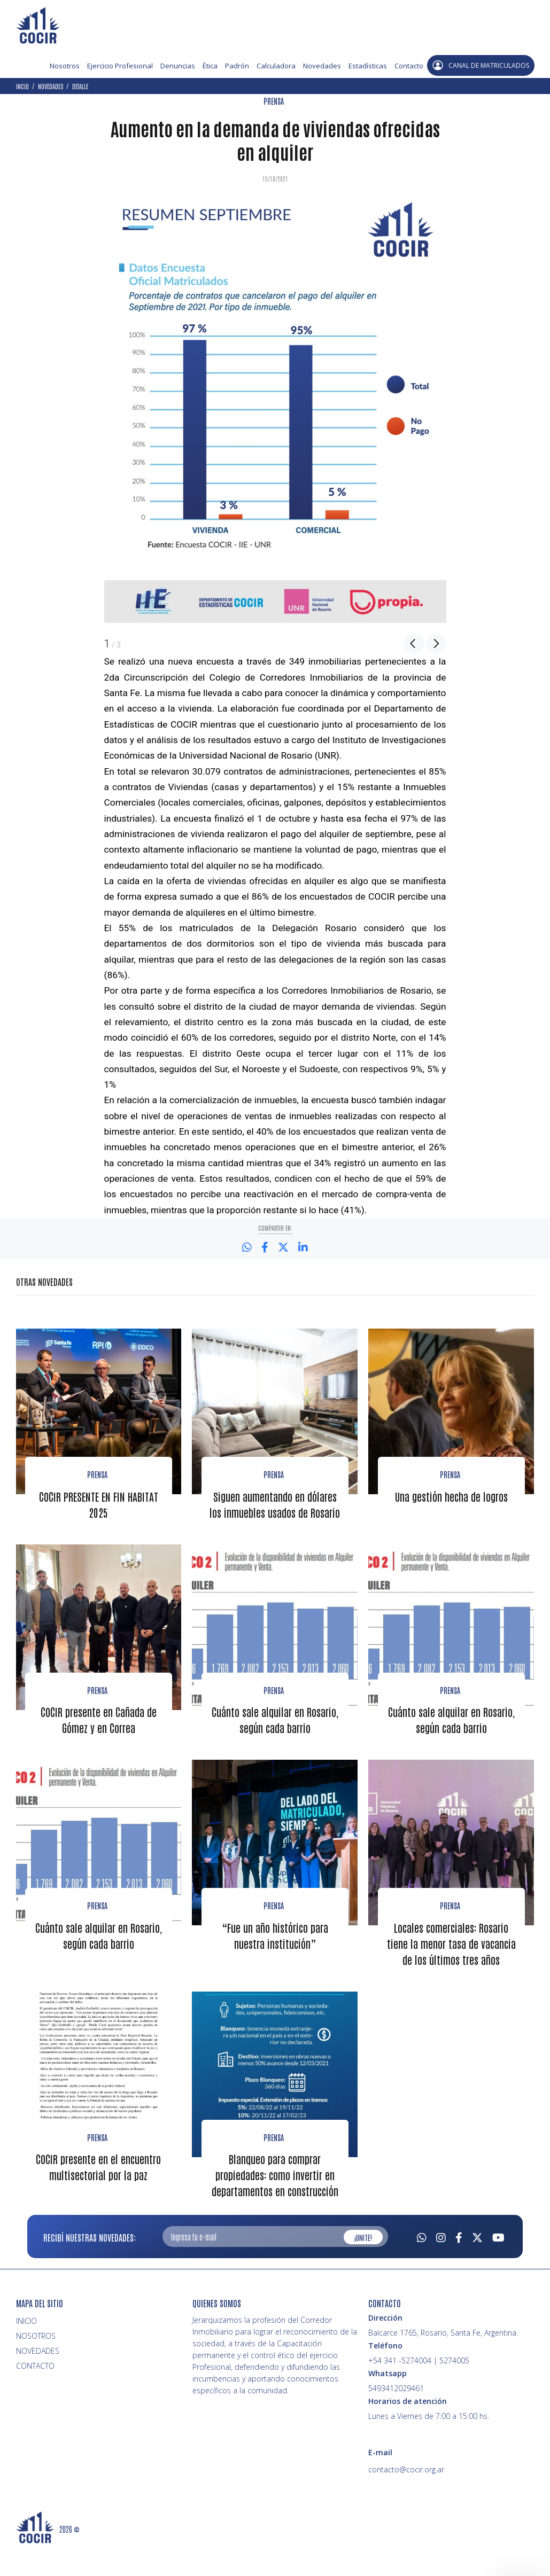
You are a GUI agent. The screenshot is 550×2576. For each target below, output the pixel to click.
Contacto (408, 66)
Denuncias (177, 66)
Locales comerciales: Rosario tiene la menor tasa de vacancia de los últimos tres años (451, 1965)
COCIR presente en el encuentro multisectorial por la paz (98, 2196)
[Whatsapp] (422, 2265)
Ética (210, 66)
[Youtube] (498, 2265)
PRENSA (274, 101)
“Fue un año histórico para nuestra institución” (275, 1949)
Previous (414, 644)
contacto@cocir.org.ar (406, 2498)
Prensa (97, 1474)
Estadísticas (367, 66)
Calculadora (276, 66)
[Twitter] (477, 2265)
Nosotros (65, 66)
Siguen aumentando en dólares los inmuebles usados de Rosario (275, 1511)
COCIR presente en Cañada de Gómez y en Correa (99, 1734)
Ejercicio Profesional (120, 66)
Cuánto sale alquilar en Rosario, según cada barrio (275, 1734)
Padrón (237, 66)
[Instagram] (441, 2265)
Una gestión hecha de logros (451, 1495)
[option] (275, 409)
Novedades (322, 66)
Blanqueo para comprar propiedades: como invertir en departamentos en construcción (275, 2204)
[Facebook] (458, 2265)
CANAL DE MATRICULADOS (480, 65)
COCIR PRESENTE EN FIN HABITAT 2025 (98, 1503)
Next (436, 644)
